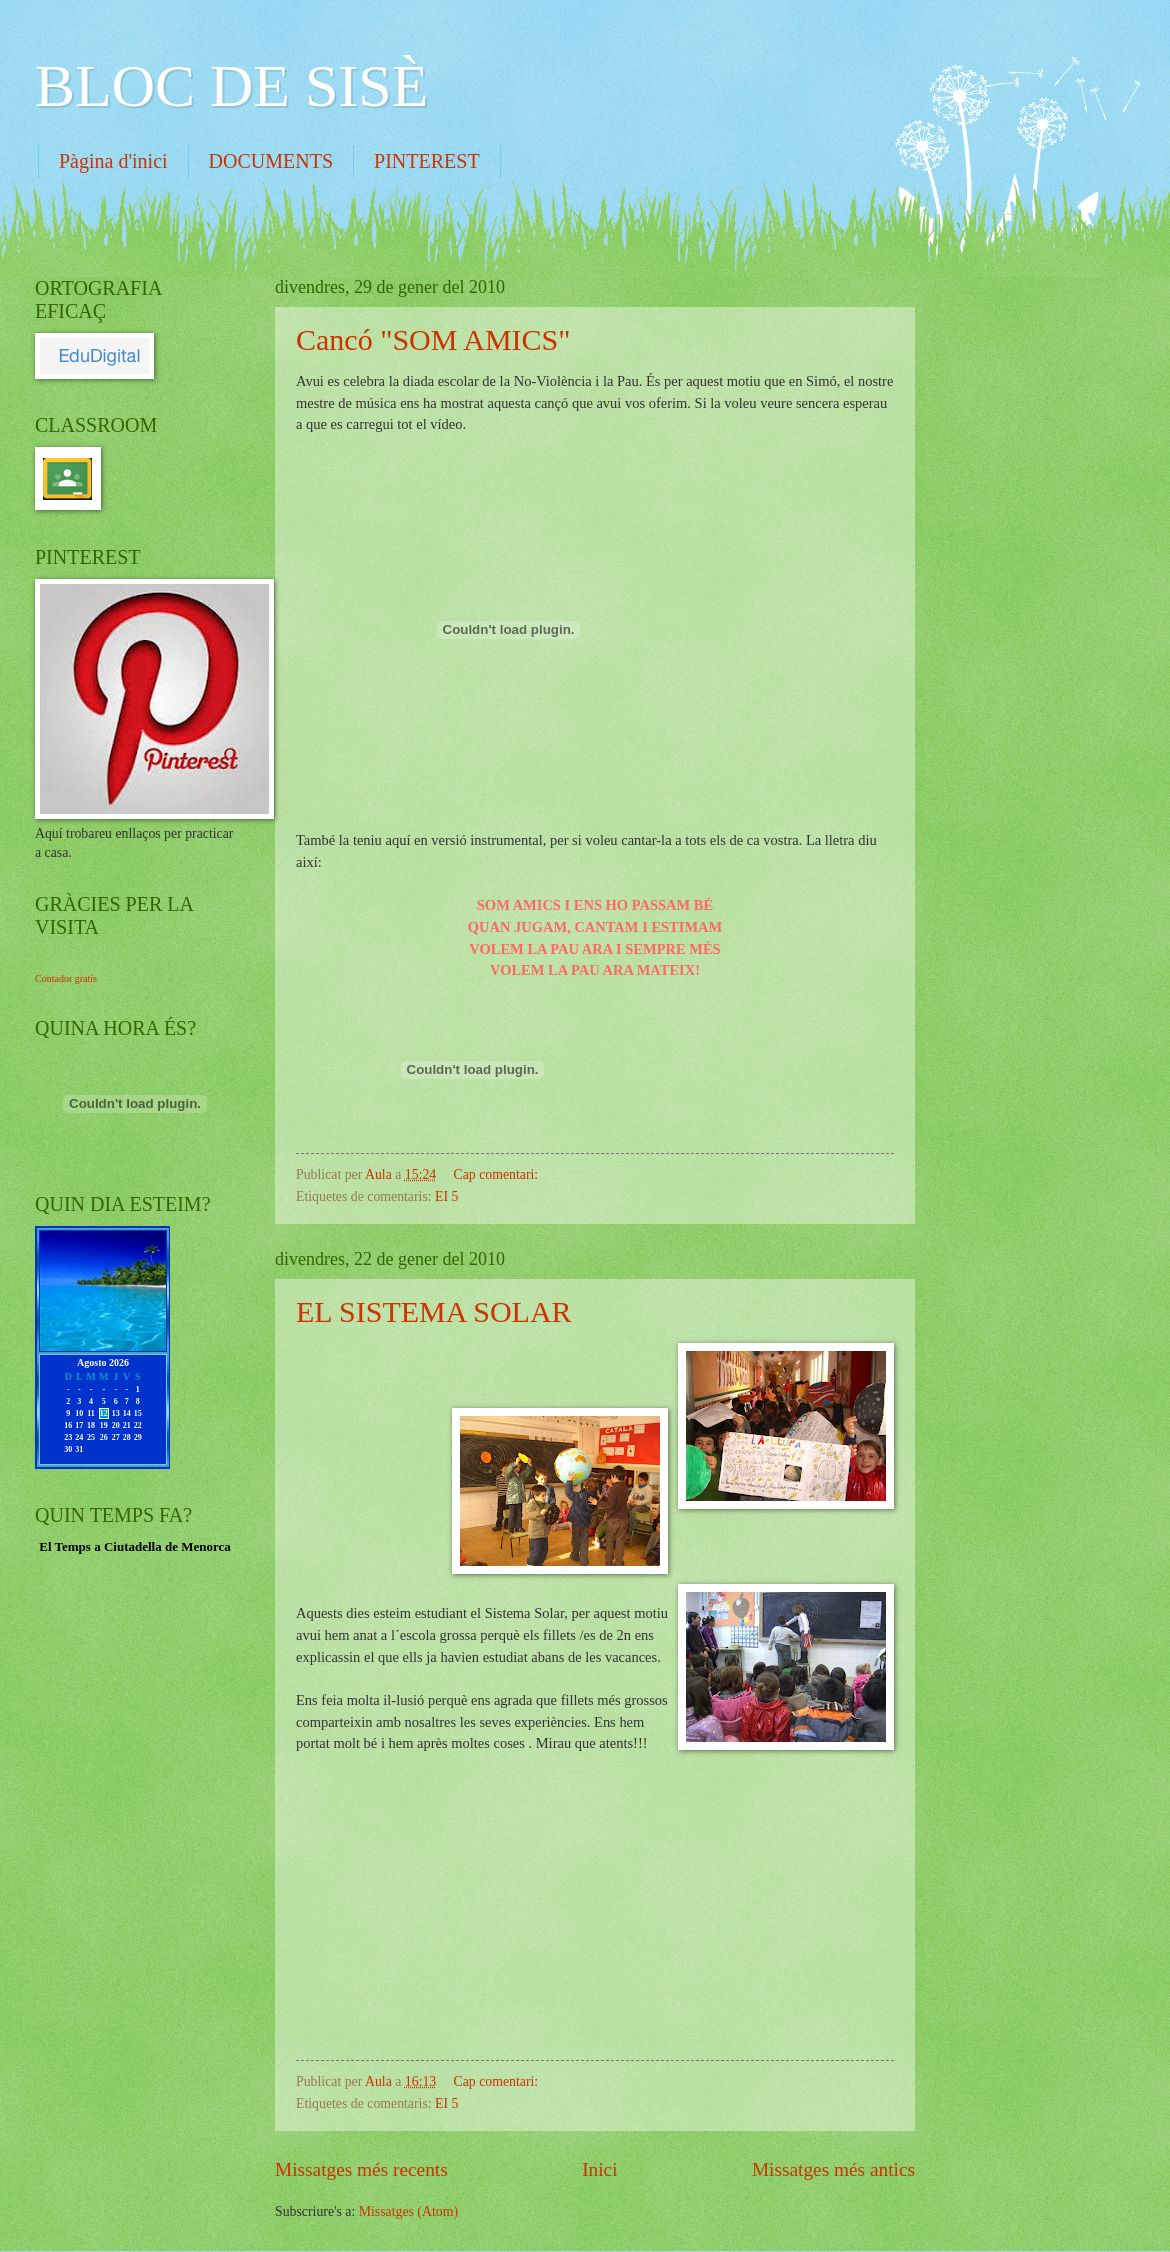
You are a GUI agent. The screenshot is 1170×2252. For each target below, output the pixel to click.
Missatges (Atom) (408, 2211)
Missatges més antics (833, 2169)
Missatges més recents (361, 2169)
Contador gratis (66, 978)
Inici (599, 2169)
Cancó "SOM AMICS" (433, 339)
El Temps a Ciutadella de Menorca (135, 1546)
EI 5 (446, 1196)
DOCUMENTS (271, 161)
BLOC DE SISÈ (231, 86)
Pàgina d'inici (113, 161)
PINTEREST (427, 161)
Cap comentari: (498, 1174)
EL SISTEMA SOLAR (434, 1311)
